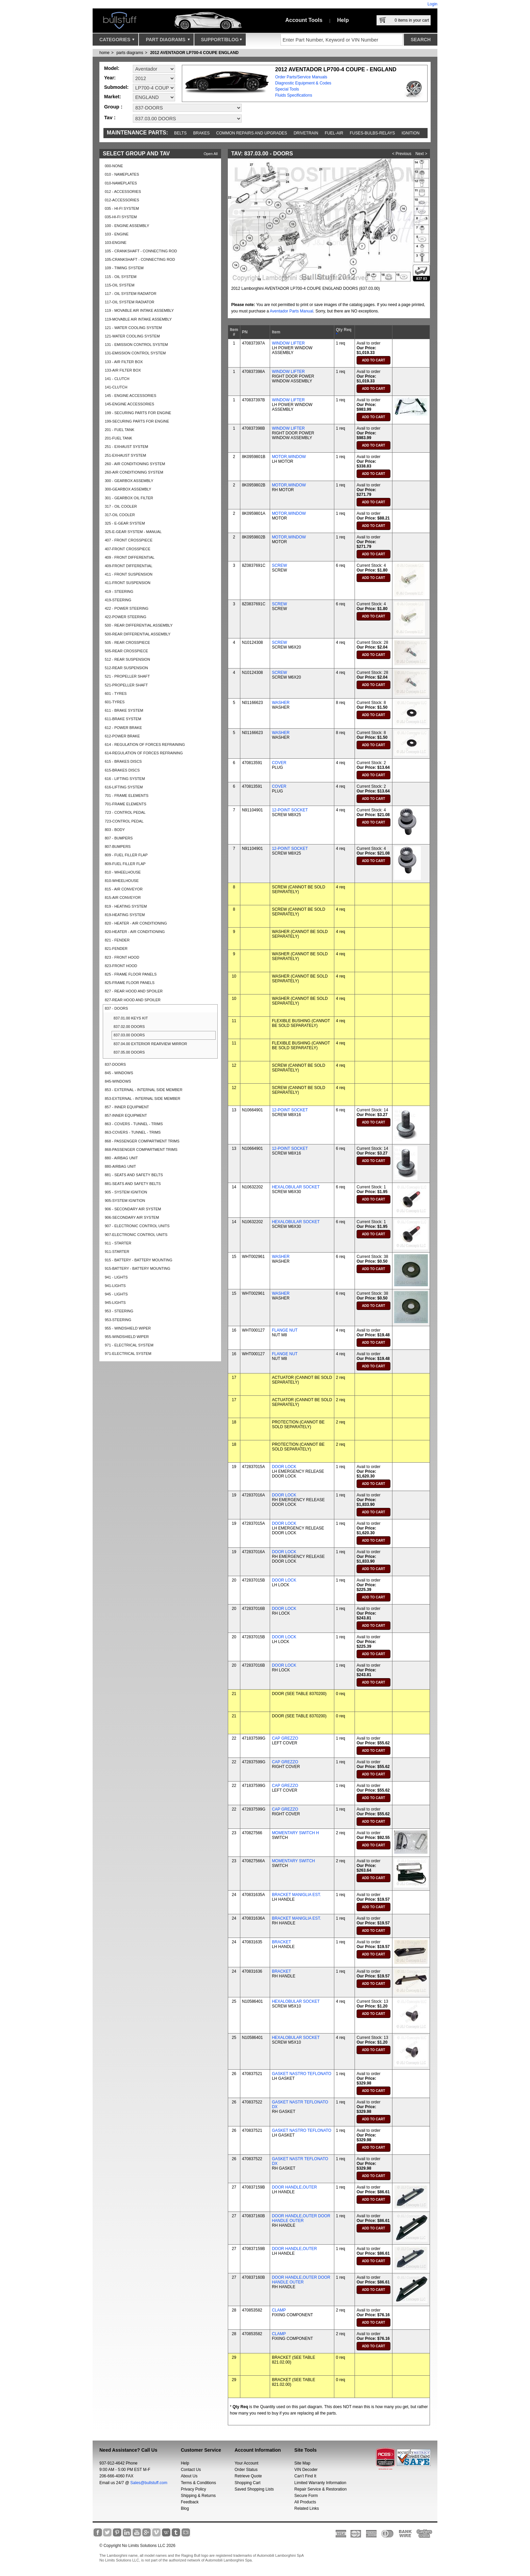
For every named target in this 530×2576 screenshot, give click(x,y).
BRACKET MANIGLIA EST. (296, 1894)
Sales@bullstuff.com (148, 2482)
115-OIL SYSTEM (120, 285)
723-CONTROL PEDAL (124, 821)
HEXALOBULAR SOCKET (295, 1187)
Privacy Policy (193, 2489)
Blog (185, 2508)
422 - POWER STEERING (126, 608)
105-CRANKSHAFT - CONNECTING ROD (140, 259)
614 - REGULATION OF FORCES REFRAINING (145, 744)
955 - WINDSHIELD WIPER (128, 1328)
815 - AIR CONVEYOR (124, 889)
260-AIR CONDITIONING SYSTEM (134, 472)
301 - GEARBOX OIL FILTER (129, 498)
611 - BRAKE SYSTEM (124, 710)
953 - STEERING (119, 1311)
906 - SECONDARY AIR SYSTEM (133, 1209)
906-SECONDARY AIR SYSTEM (132, 1217)
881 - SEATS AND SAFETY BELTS (134, 1175)
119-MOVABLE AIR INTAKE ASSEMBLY (138, 319)
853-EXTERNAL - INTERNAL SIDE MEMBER (142, 1098)
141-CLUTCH (116, 387)
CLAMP (279, 2310)
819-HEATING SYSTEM (125, 915)
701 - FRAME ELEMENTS (126, 795)
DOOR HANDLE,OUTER (294, 2187)
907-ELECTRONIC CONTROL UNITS (136, 1235)
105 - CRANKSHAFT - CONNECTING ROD (141, 251)
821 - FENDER (117, 940)
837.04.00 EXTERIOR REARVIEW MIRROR (150, 1044)
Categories (117, 41)
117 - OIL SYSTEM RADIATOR (130, 294)
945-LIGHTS (115, 1302)
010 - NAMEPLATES (122, 174)
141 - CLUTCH (117, 379)
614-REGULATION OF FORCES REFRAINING (144, 753)
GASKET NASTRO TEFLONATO (301, 2073)
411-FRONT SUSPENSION (127, 583)
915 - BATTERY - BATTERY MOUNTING (138, 1260)
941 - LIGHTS (116, 1277)
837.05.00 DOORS (129, 1052)
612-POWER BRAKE (122, 736)
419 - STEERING (119, 591)
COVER (279, 762)
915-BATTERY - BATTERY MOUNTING (137, 1268)
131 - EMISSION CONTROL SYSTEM (136, 345)
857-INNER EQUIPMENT (126, 1115)
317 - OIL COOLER (121, 506)
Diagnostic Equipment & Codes (303, 83)
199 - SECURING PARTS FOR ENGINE (138, 413)
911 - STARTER (118, 1243)
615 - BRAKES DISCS (123, 761)
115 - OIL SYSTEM (121, 277)
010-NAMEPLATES (121, 183)
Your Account (246, 2463)
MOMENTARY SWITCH (293, 1861)
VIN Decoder (306, 2469)
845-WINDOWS (118, 1081)
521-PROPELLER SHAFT (126, 685)
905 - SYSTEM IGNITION (126, 1192)
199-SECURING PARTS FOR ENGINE (137, 421)
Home (104, 52)
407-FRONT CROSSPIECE (127, 549)
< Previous (401, 153)
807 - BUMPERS (119, 838)
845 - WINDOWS (119, 1073)
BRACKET (281, 1942)
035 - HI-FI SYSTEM (122, 208)
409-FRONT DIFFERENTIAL (128, 566)
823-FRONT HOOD (121, 966)
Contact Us (191, 2469)
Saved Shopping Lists (254, 2489)
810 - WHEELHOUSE (123, 872)
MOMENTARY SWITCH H (295, 1832)
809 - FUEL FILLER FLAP (126, 855)
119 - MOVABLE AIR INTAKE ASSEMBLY (139, 310)
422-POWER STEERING (125, 617)
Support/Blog (221, 41)
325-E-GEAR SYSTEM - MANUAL (133, 532)
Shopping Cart (248, 2482)
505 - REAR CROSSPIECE (127, 642)
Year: (110, 77)
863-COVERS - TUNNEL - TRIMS (133, 1132)
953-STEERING (118, 1320)
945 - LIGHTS (116, 1294)
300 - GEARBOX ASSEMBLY (129, 481)
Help (343, 20)
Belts (180, 133)
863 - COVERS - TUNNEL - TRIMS (134, 1124)
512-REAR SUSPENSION (126, 668)
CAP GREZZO (285, 1738)
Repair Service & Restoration (320, 2489)
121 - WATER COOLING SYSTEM (133, 328)
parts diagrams (129, 52)
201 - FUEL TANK (119, 430)
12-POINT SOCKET (290, 810)
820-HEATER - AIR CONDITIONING (135, 932)
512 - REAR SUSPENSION (127, 659)
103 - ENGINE (116, 234)
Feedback (190, 2502)
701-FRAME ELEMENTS (125, 804)
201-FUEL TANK (118, 438)
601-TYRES (115, 702)
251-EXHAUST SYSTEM (125, 455)
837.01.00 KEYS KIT (131, 1018)
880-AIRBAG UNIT (120, 1166)
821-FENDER (116, 948)
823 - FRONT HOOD (122, 957)
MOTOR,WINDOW (289, 456)
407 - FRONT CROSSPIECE (128, 540)
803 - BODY (115, 830)
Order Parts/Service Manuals (301, 77)
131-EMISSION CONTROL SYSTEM (135, 353)
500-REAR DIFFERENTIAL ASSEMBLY (137, 634)
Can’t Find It (305, 2476)
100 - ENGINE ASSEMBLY (127, 226)
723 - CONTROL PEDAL (125, 812)
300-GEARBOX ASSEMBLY (128, 489)
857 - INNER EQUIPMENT (127, 1107)
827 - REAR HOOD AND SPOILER (134, 991)
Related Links (306, 2508)
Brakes (201, 133)
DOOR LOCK (284, 1466)
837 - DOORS (116, 1008)
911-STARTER (117, 1251)
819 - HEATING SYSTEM (126, 906)
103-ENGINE (115, 243)
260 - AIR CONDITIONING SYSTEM (135, 464)
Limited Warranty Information (320, 2482)
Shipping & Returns (198, 2495)
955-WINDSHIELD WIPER (127, 1337)
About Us (189, 2476)
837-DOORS (115, 1064)
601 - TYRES (116, 693)
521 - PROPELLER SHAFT (127, 676)
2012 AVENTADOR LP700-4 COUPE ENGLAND (194, 52)
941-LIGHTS (115, 1286)
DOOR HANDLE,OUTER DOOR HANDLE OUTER (301, 2218)
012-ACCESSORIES (122, 200)
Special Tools (287, 89)
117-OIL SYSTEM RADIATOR (129, 302)
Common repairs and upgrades (251, 133)
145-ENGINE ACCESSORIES (129, 404)
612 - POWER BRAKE (123, 728)
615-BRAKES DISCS (122, 770)
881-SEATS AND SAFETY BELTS (133, 1184)
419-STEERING (118, 600)
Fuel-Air (334, 133)
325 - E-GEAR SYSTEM (125, 523)
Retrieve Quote (248, 2476)
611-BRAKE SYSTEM (123, 719)
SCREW (279, 565)
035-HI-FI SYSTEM (121, 217)
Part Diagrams (168, 41)
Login (432, 4)
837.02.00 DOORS (129, 1027)
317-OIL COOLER (120, 515)
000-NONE (114, 166)
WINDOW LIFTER (288, 343)
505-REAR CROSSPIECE (126, 651)
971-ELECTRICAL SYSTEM (128, 1354)
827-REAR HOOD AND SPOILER (133, 1000)
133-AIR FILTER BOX (123, 370)
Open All (210, 154)
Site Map (302, 2463)
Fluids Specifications (293, 95)
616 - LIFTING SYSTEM (125, 779)
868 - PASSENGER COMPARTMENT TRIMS (142, 1141)
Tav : (110, 117)
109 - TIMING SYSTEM (124, 268)
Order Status (246, 2469)
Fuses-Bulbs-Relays (372, 133)
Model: (111, 68)
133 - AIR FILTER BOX (124, 362)
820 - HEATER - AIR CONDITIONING (136, 923)
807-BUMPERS (117, 846)
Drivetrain (306, 133)
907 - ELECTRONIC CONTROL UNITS (137, 1226)
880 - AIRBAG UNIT (121, 1158)
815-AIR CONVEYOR (123, 897)
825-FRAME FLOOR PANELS (129, 983)
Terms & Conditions (198, 2482)
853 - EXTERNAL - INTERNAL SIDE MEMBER (144, 1090)
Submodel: (116, 87)
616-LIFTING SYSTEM (124, 787)
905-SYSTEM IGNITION (125, 1200)
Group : (113, 106)
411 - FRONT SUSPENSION (128, 574)
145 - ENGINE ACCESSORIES (130, 396)
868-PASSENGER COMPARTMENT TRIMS (141, 1149)
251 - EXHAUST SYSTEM (126, 447)
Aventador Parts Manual (291, 311)
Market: (112, 96)
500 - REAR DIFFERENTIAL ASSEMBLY (139, 625)
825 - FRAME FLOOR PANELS (130, 974)
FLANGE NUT (284, 1330)
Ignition (410, 133)
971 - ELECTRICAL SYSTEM (129, 1345)
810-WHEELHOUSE (122, 881)
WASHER (280, 702)
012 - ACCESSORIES (123, 192)
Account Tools (303, 20)
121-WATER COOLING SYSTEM (132, 336)
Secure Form (306, 2495)
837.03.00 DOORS (129, 1035)
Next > (421, 153)
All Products (305, 2502)
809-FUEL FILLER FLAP (125, 864)
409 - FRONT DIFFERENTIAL (129, 557)
